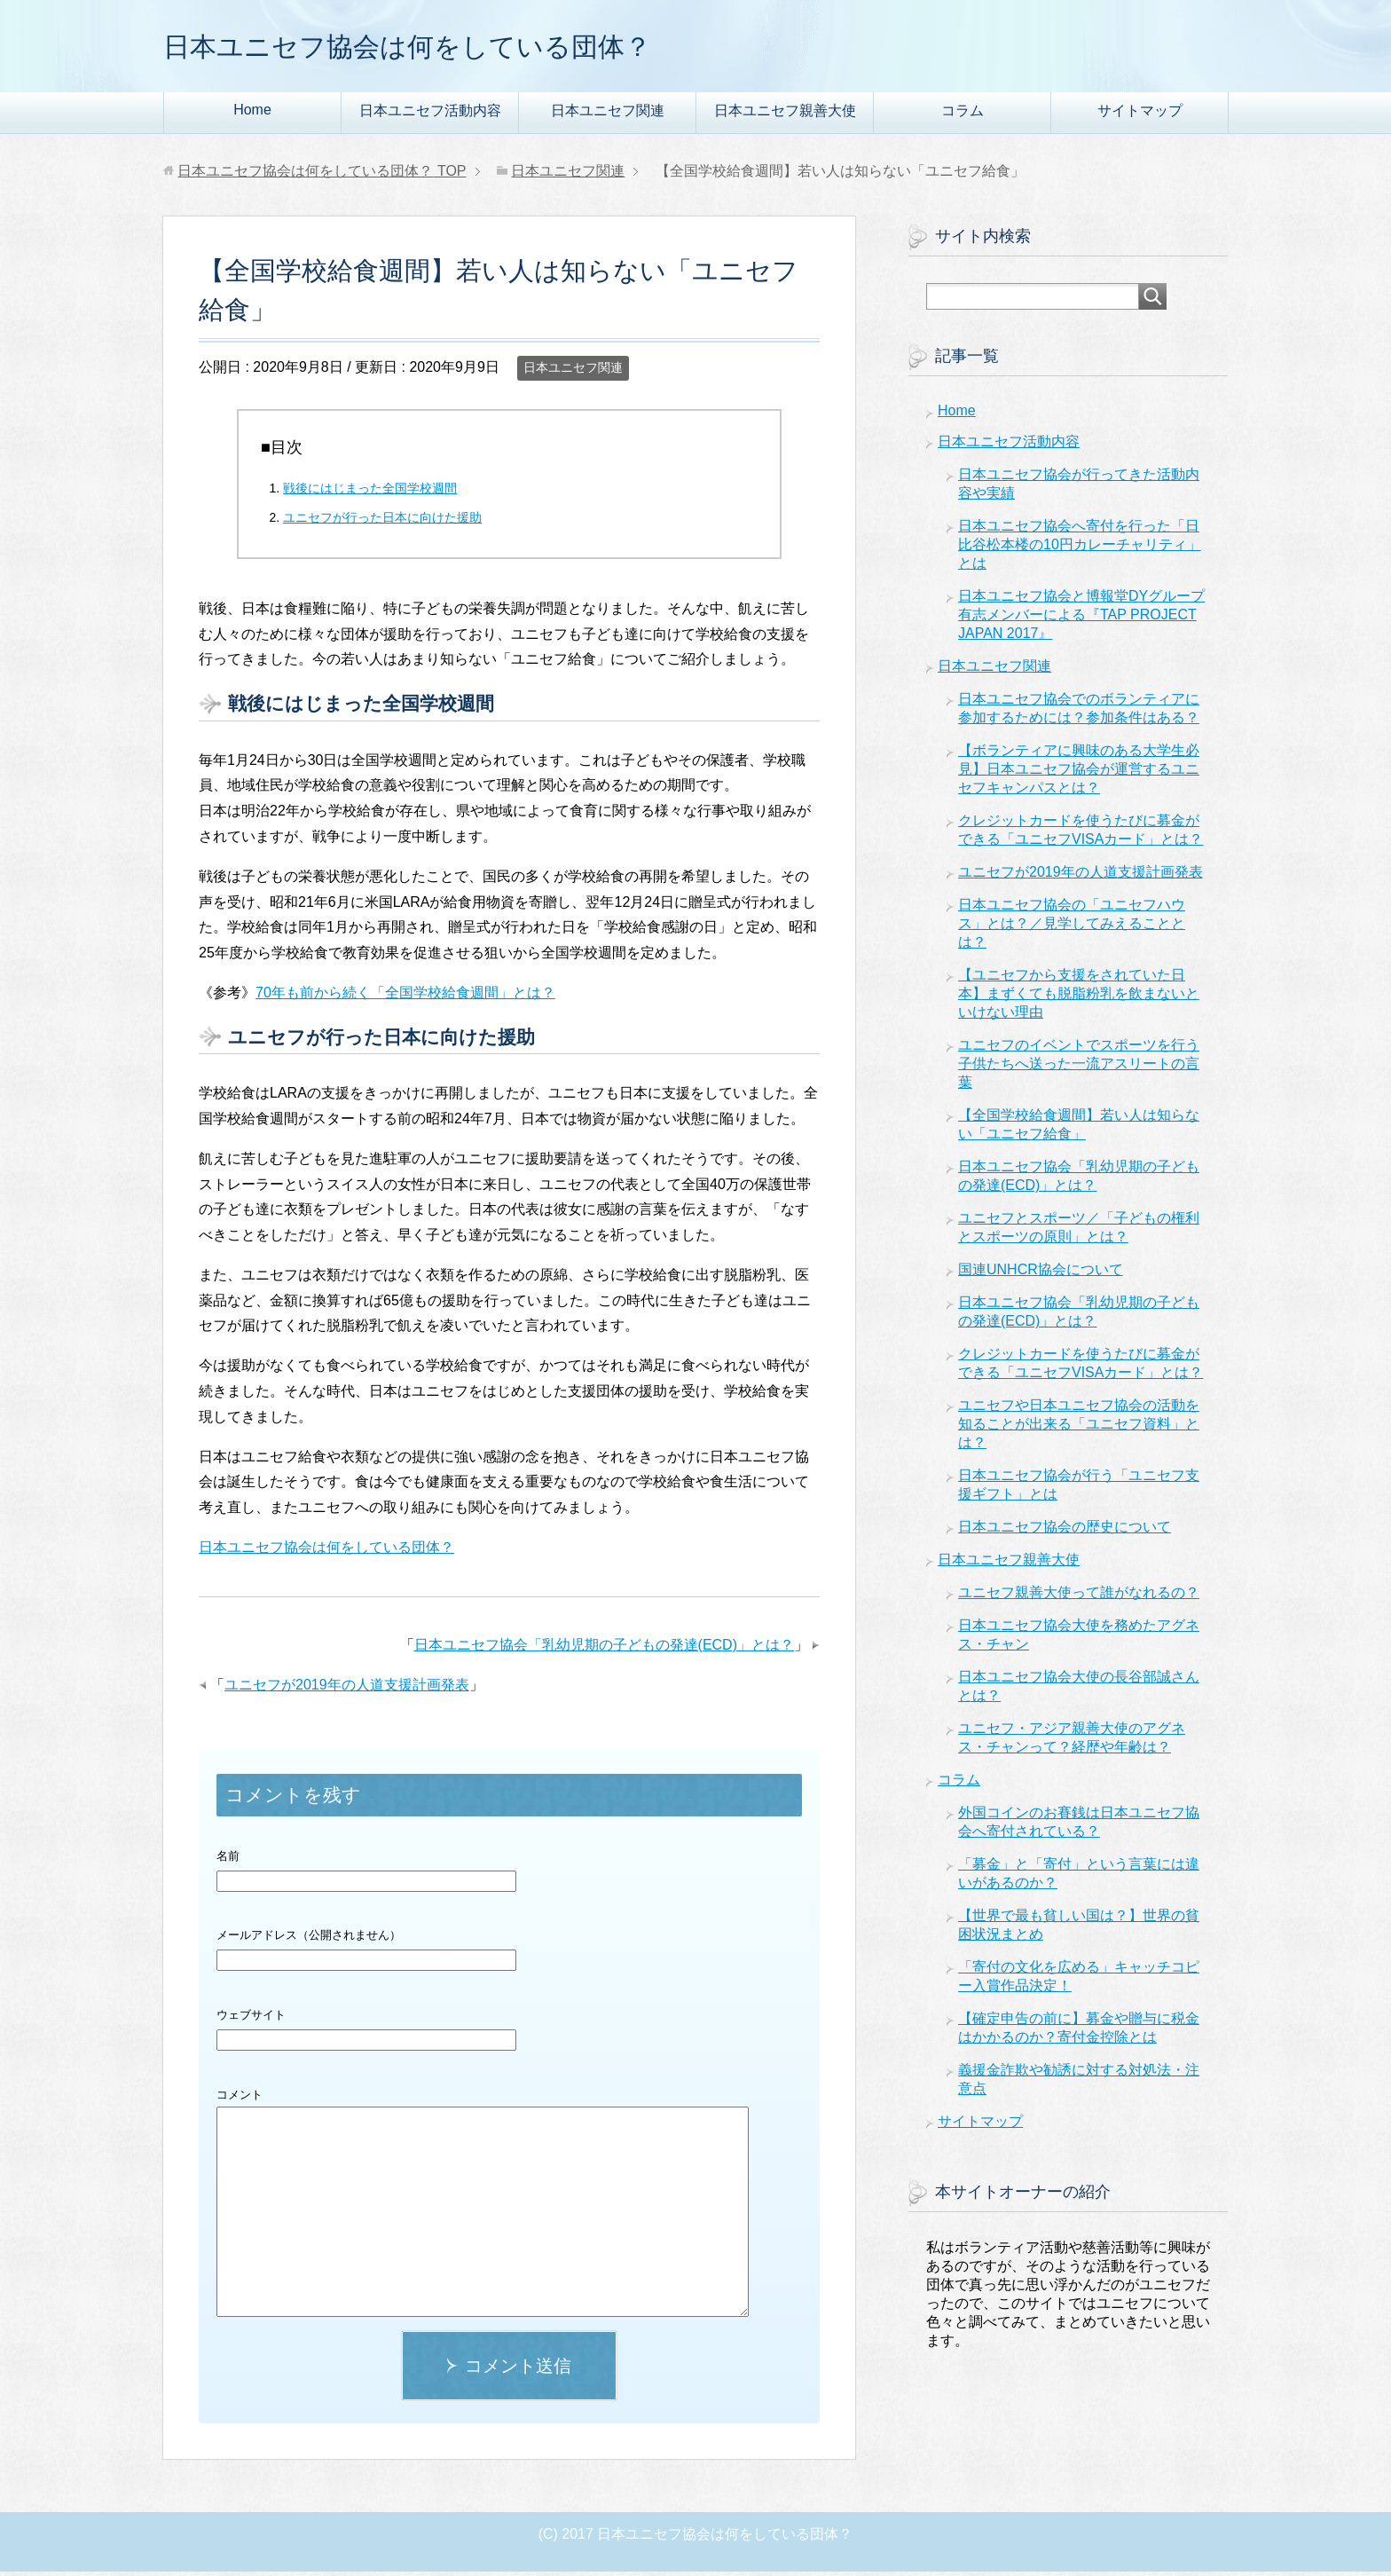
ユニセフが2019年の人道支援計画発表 (346, 1689)
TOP (321, 175)
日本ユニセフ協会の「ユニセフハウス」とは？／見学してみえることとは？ (1071, 928)
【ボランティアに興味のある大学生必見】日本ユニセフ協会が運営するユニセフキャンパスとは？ (1078, 773)
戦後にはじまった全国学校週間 (370, 492)
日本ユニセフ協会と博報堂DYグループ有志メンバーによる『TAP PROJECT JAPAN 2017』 (1081, 619)
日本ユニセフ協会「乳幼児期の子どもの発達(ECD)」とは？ (604, 1649)
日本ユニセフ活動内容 (430, 114)
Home (252, 114)
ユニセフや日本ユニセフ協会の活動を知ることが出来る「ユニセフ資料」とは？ (1078, 1428)
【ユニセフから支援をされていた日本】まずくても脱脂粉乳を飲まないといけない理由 (1078, 998)
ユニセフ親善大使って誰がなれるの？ (1078, 1596)
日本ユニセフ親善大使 (785, 114)
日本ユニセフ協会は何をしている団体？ (455, 47)
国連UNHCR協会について (1040, 1273)
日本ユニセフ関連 (607, 114)
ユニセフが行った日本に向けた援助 (382, 522)
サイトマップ (1140, 114)
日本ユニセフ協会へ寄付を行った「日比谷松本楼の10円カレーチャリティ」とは (1079, 549)
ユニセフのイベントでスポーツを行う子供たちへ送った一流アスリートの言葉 (1078, 1068)
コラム (962, 114)
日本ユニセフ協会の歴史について (1064, 1531)
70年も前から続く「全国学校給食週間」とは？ (405, 996)
